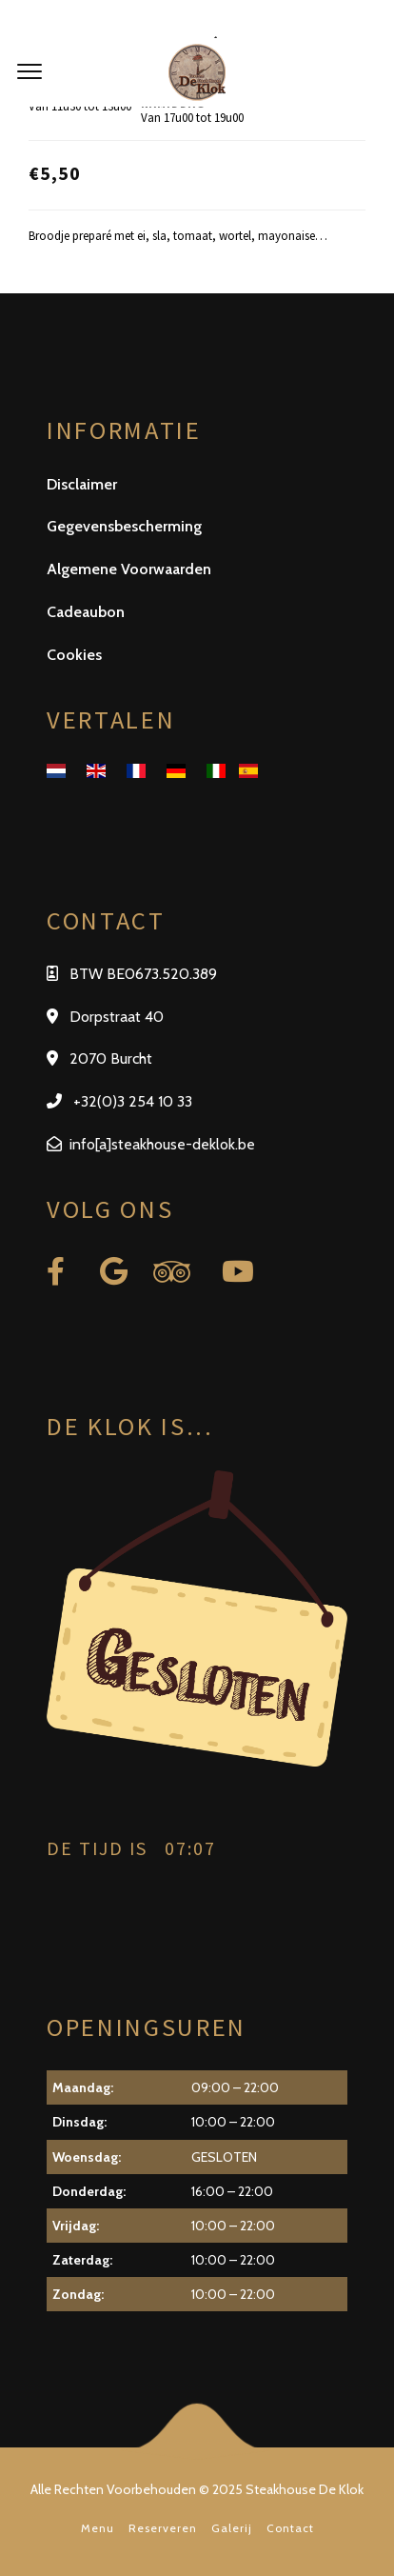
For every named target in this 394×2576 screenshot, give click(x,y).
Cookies (74, 655)
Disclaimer (82, 484)
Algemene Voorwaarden (129, 569)
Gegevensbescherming (124, 526)
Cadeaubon (86, 612)
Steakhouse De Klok (305, 2489)
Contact (290, 2528)
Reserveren (162, 2528)
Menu (97, 2528)
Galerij (231, 2528)
